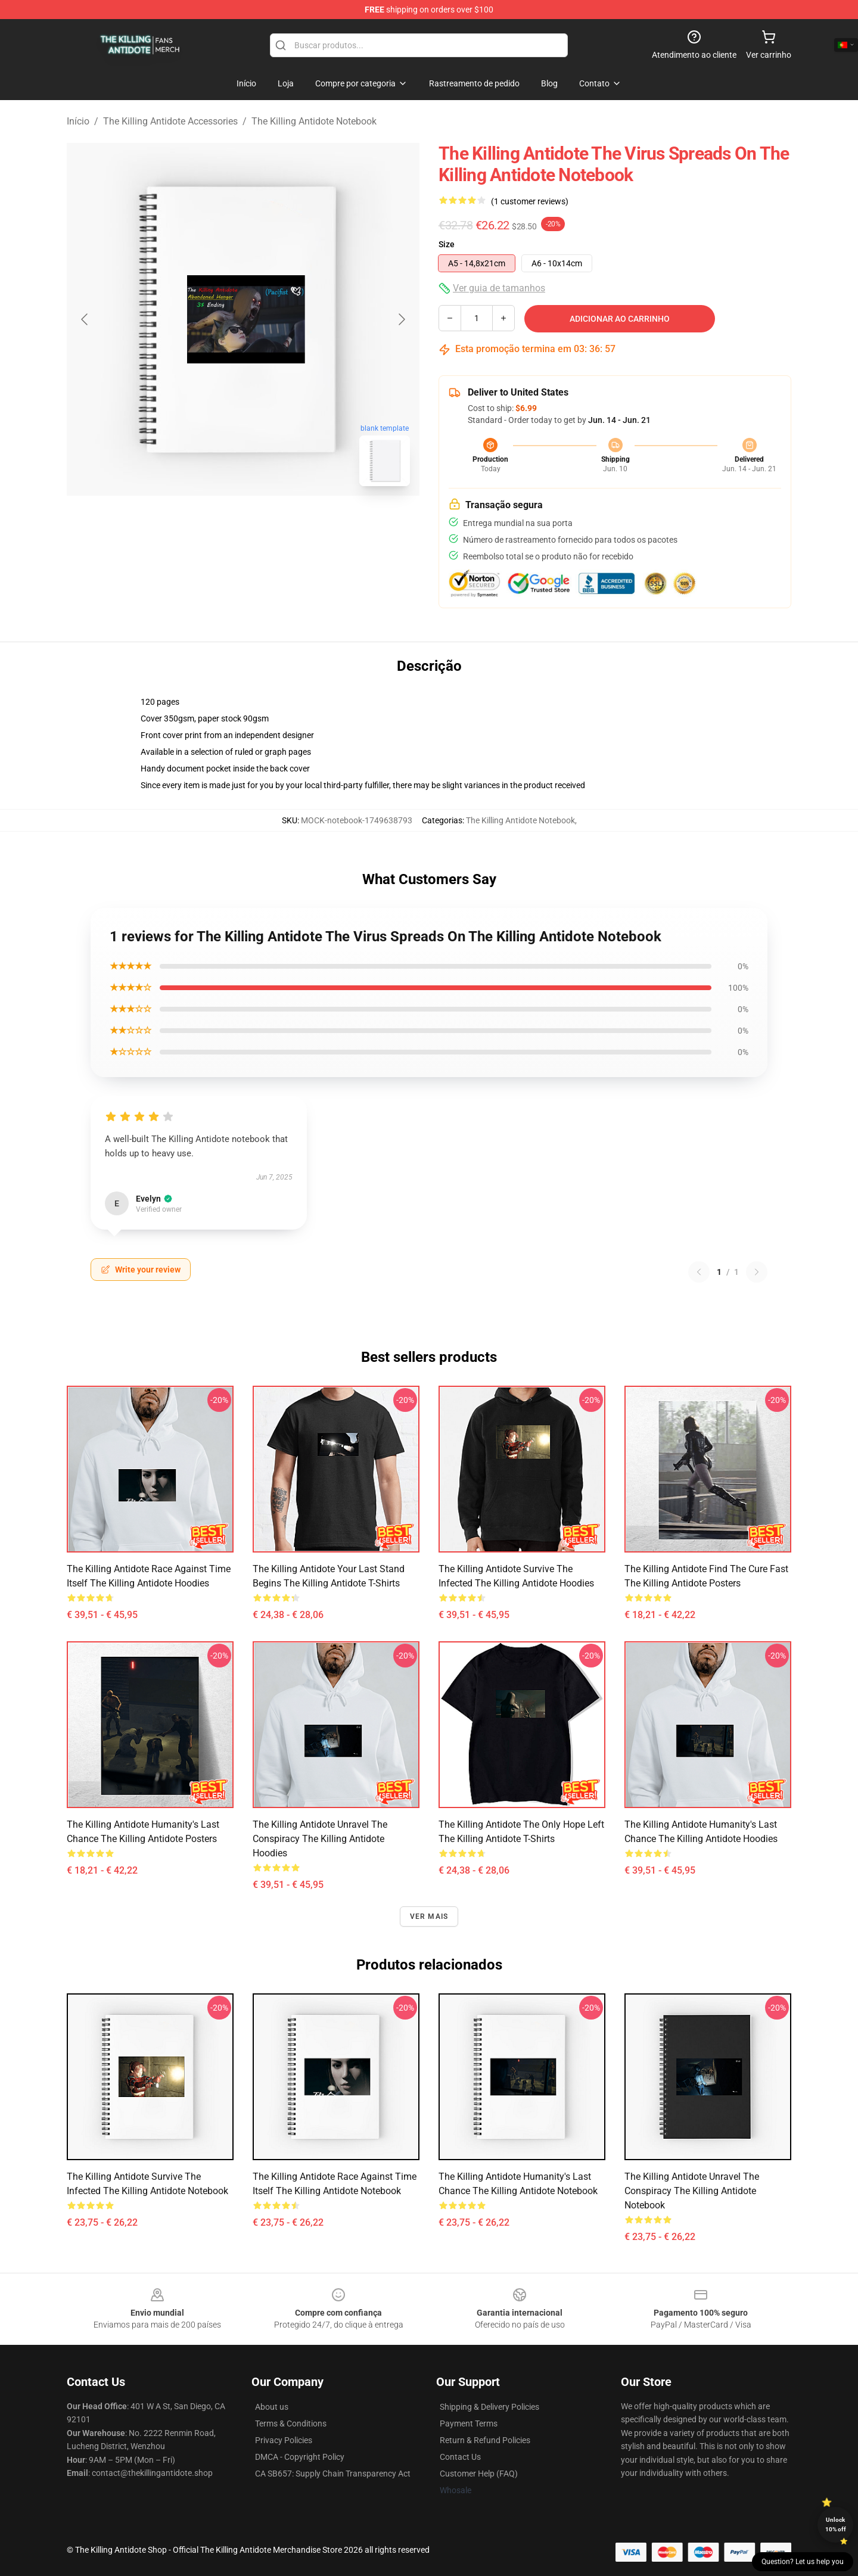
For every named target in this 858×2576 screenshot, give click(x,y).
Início (78, 121)
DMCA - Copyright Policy (299, 2457)
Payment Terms (469, 2423)
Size (447, 244)
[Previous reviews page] (699, 1272)
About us (271, 2407)
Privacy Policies (283, 2440)
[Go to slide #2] (274, 521)
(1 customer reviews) (529, 201)
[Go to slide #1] (212, 521)
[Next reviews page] (756, 1272)
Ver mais (429, 1916)
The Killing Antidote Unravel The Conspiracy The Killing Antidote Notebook (691, 2191)
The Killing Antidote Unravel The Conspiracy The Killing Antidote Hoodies (320, 1839)
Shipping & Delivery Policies (489, 2407)
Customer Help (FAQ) (479, 2473)
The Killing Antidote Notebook (314, 121)
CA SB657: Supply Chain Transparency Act (333, 2473)
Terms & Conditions (291, 2423)
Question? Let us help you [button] (802, 2562)
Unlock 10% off (835, 2524)
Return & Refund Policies (485, 2440)
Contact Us (460, 2457)
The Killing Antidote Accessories (170, 121)
